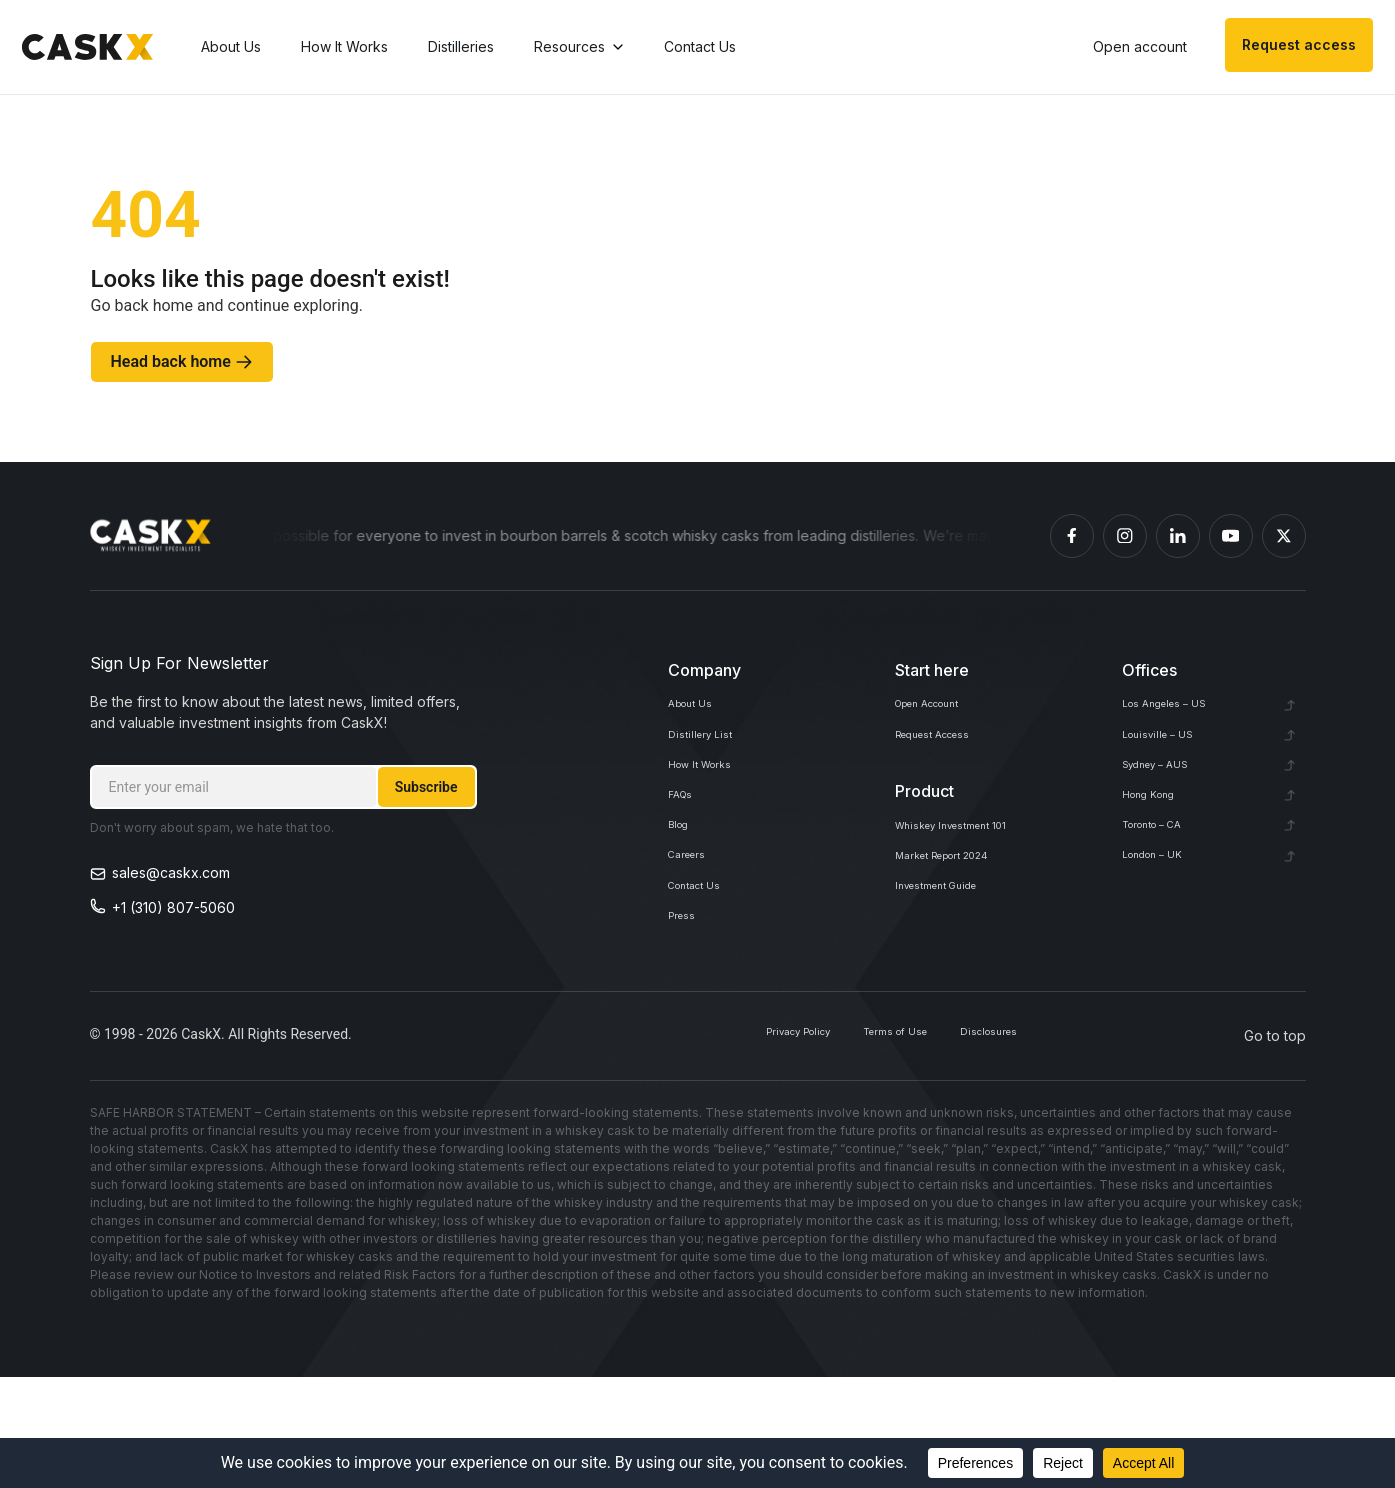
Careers (694, 931)
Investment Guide (952, 948)
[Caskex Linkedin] (1178, 536)
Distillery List (708, 755)
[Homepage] (151, 536)
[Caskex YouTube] (1231, 536)
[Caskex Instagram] (1125, 536)
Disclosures (972, 1146)
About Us (239, 48)
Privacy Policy (702, 1146)
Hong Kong (1159, 843)
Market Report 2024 (961, 904)
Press (686, 1019)
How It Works (352, 48)
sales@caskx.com (171, 872)
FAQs (685, 843)
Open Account (942, 711)
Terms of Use (841, 1146)
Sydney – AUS (1169, 799)
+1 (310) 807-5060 (173, 907)
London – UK (1164, 931)
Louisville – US (1169, 755)
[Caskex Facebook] (1072, 536)
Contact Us (708, 48)
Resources (587, 48)
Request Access (948, 755)
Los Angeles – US (1179, 711)
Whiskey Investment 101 (972, 860)
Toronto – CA (1165, 887)
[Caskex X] (1284, 536)
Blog (683, 887)
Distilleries (469, 48)
